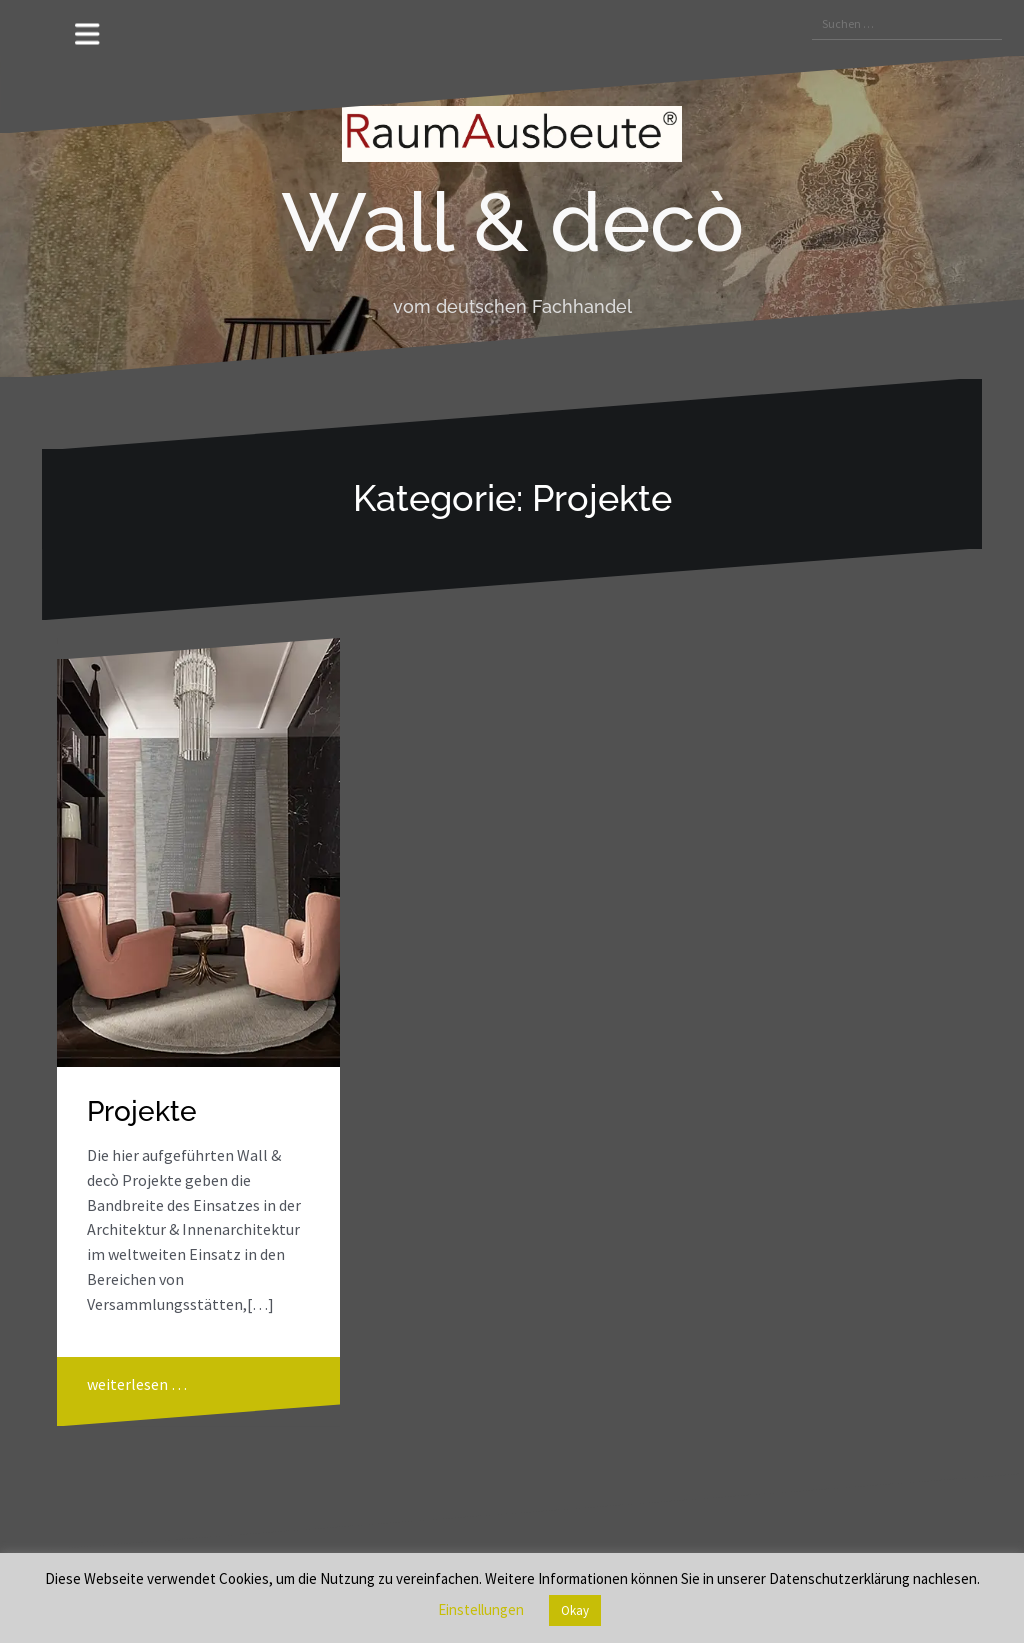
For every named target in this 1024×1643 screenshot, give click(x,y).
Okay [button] (575, 1610)
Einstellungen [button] (481, 1609)
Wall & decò (512, 222)
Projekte (142, 1111)
